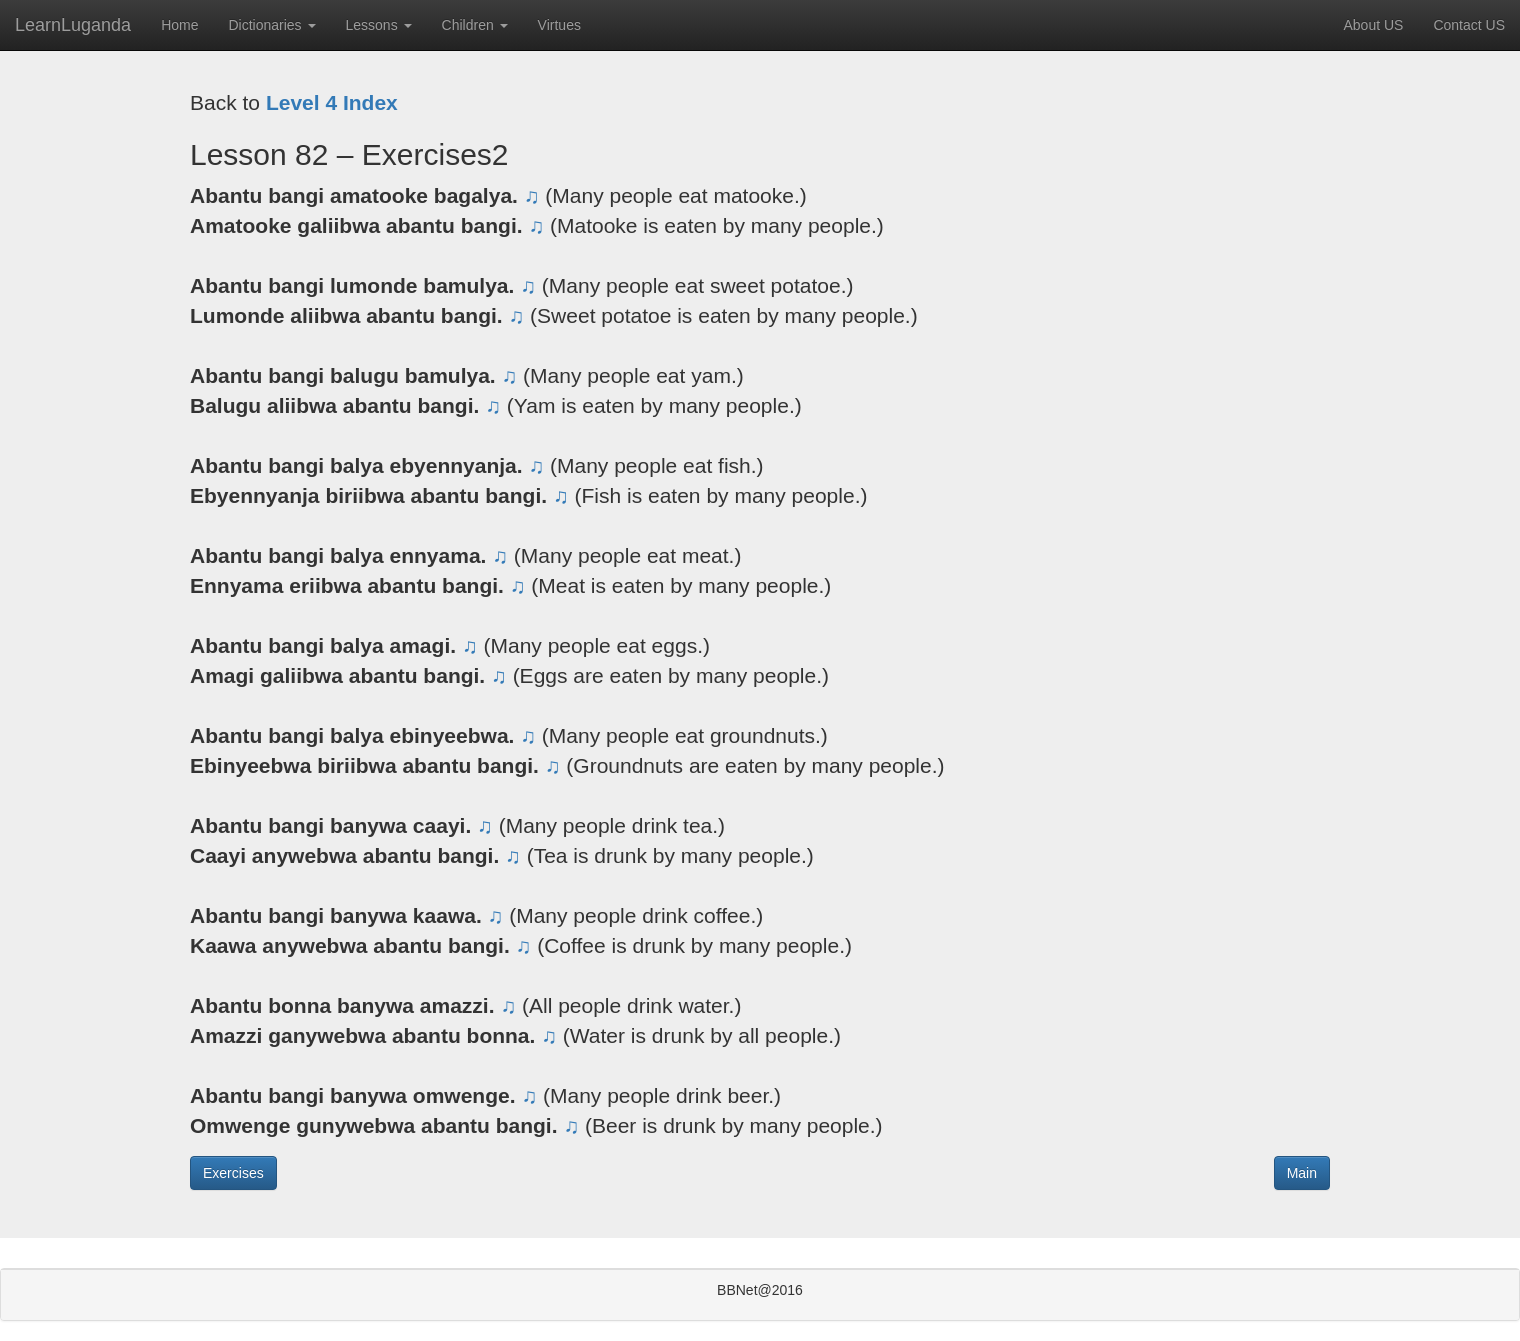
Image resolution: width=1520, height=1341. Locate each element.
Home (179, 25)
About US (1373, 25)
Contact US (1469, 25)
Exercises (233, 1173)
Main (1302, 1173)
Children (475, 25)
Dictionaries (271, 25)
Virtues (559, 25)
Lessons (379, 25)
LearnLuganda (73, 25)
